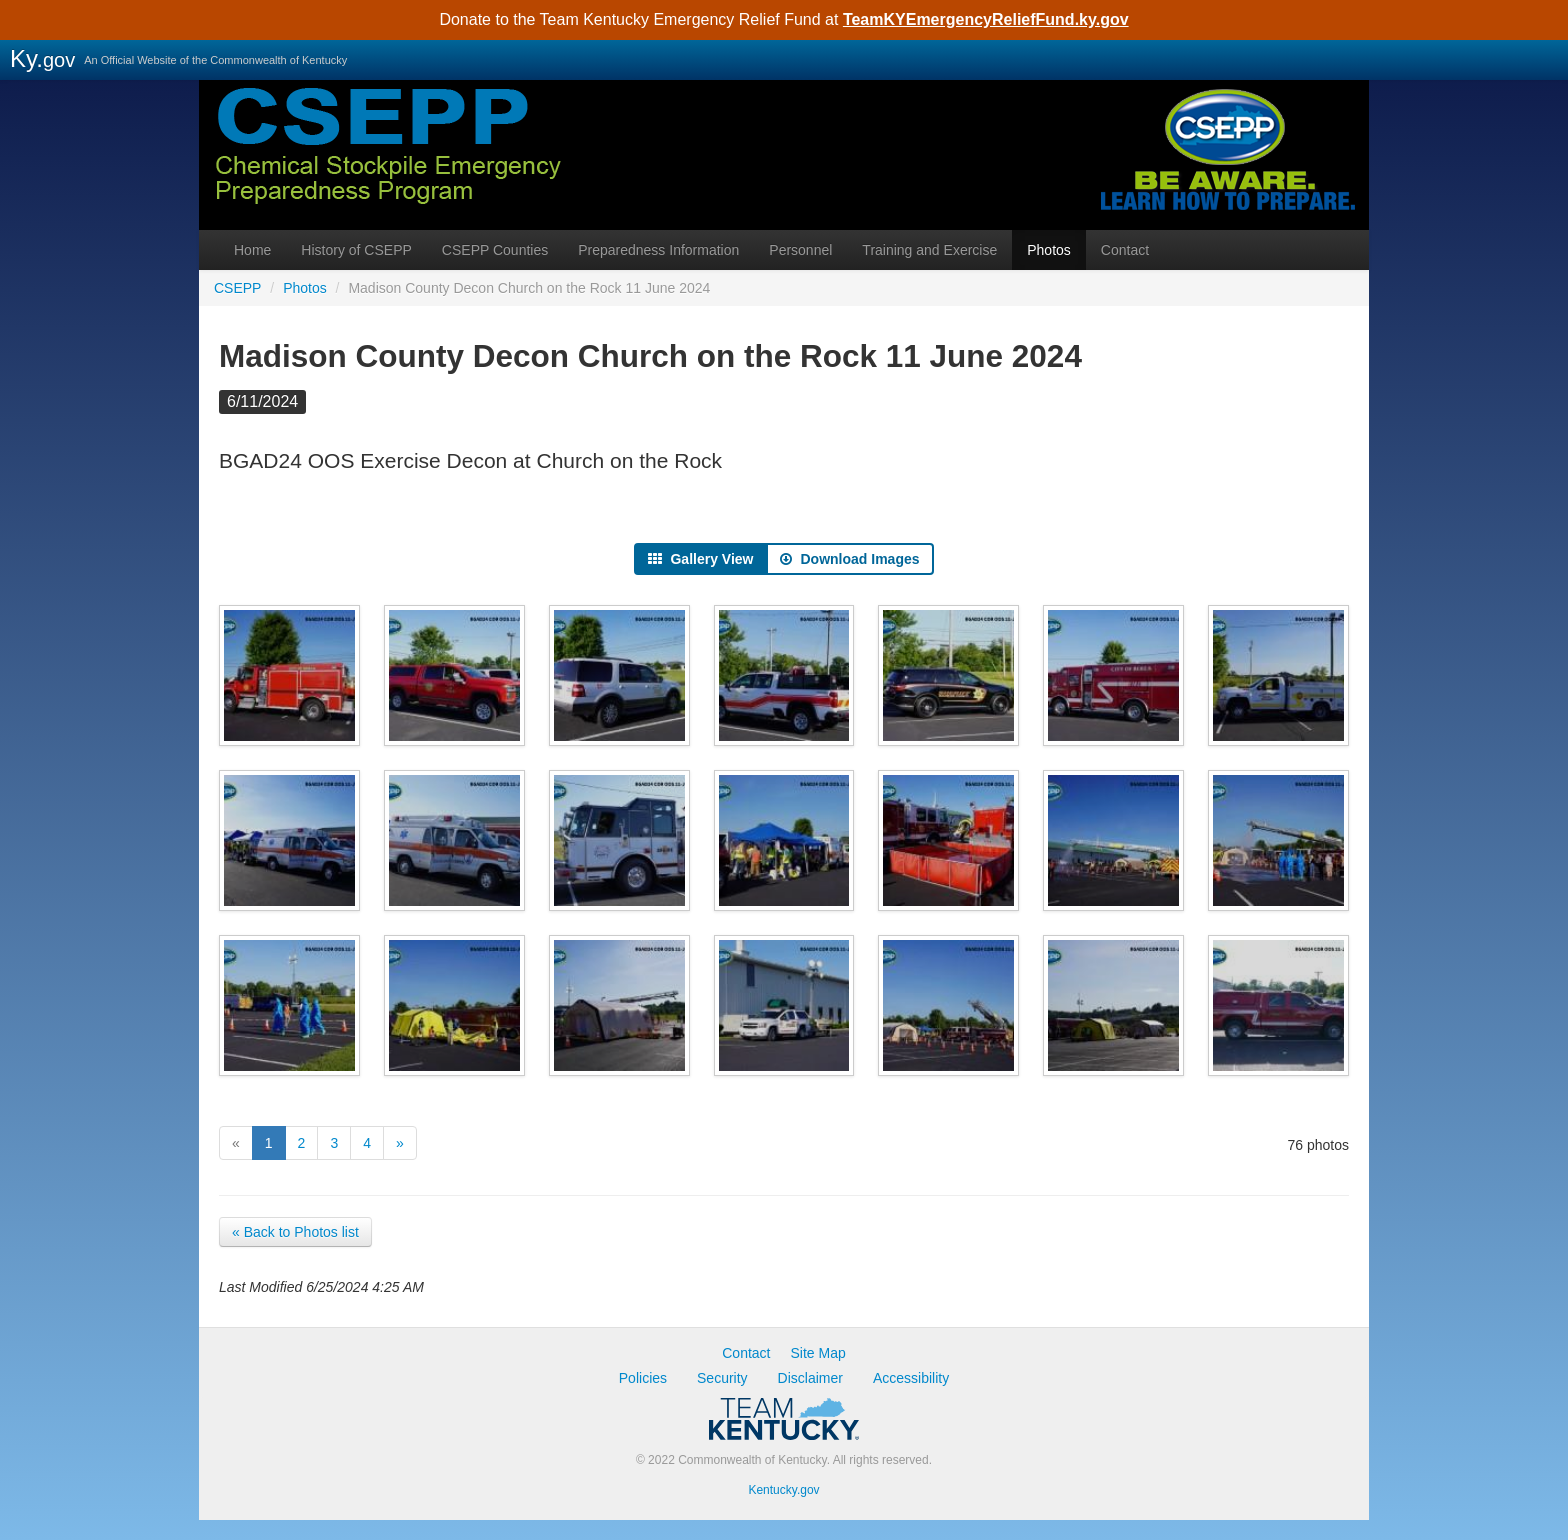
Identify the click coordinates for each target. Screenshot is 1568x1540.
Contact (1125, 250)
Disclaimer (810, 1378)
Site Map (818, 1353)
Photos (1049, 250)
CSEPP (784, 185)
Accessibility (911, 1378)
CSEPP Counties (495, 250)
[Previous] (236, 1143)
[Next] (400, 1143)
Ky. (42, 58)
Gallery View (700, 559)
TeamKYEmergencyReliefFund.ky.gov (986, 19)
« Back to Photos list (295, 1232)
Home (252, 250)
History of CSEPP (356, 250)
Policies (643, 1378)
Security (722, 1378)
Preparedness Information (658, 250)
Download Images (849, 559)
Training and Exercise (929, 250)
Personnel (800, 250)
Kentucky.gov (783, 1490)
